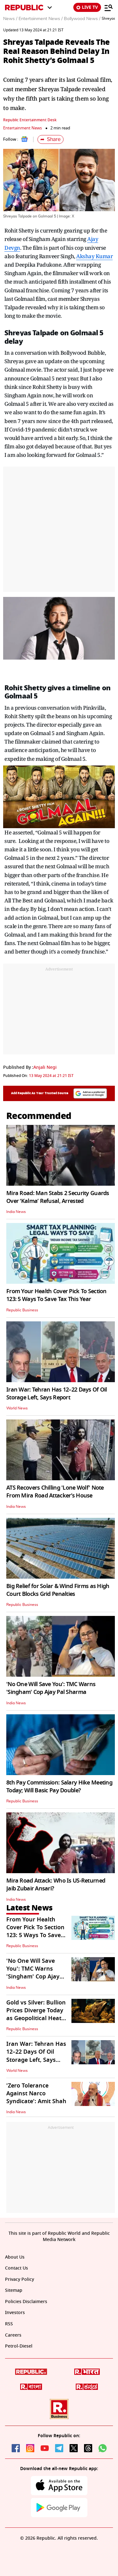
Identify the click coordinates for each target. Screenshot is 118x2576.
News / (10, 19)
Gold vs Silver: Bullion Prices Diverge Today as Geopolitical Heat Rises (36, 2014)
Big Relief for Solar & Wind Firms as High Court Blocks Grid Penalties (57, 1590)
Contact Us (16, 2268)
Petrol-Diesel (18, 2346)
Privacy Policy (19, 2279)
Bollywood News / (82, 19)
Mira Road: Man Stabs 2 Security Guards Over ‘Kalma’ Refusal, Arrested (57, 1197)
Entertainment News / (41, 19)
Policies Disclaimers (26, 2301)
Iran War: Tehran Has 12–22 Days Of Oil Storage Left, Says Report (56, 1394)
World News (17, 1408)
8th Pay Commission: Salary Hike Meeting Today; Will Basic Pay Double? (59, 1787)
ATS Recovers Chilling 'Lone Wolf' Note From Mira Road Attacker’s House (55, 1492)
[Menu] (108, 7)
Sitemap (13, 2290)
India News (16, 1212)
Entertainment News (22, 128)
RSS (9, 2324)
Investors (15, 2312)
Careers (13, 2335)
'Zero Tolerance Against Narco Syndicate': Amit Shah (36, 2093)
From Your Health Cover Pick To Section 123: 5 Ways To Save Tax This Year (56, 1295)
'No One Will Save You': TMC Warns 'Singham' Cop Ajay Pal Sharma (50, 1688)
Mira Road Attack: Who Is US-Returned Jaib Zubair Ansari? (55, 1885)
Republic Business (22, 1310)
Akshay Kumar (94, 256)
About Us (15, 2257)
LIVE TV (87, 7)
